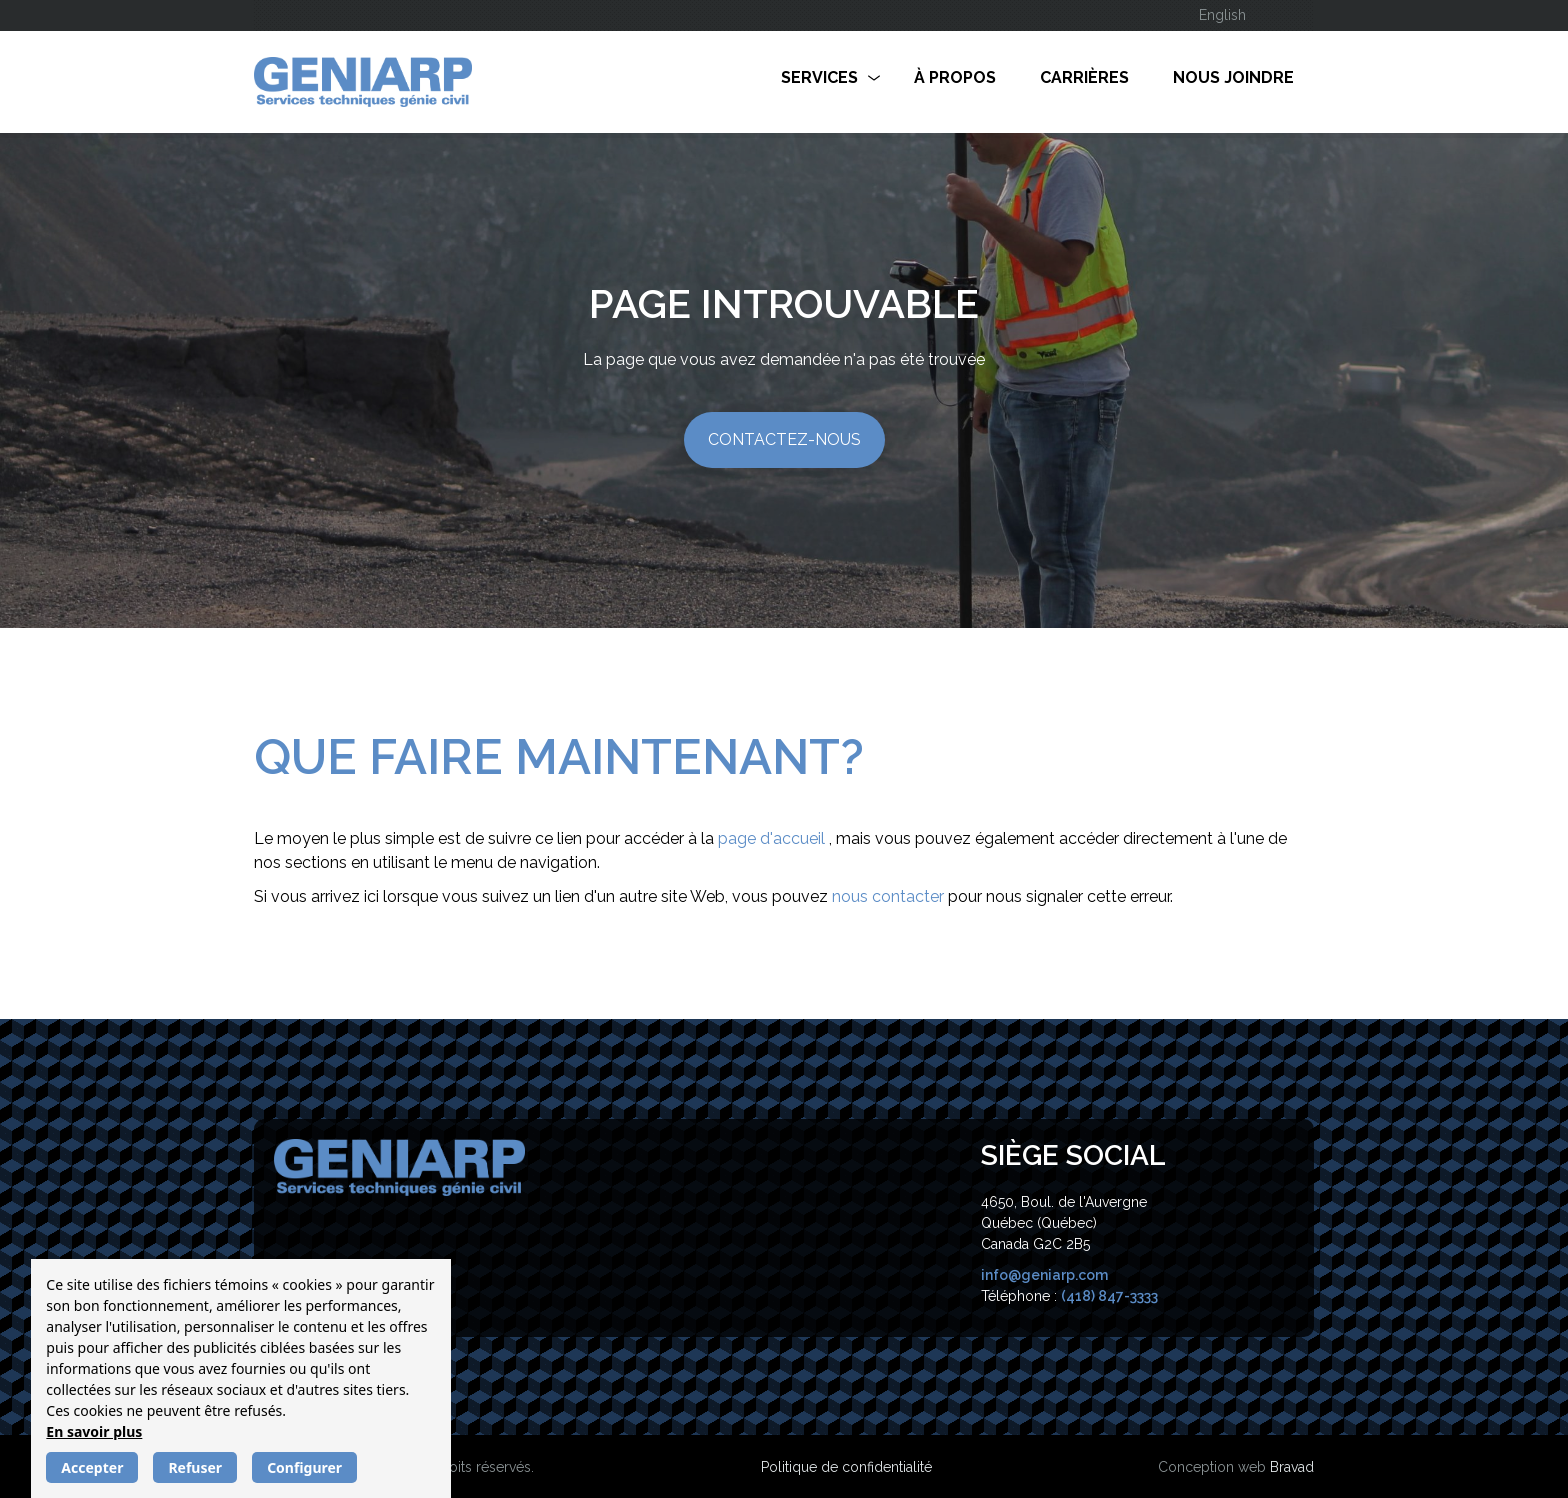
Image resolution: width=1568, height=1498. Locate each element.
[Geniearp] (399, 1166)
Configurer (304, 1467)
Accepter (92, 1467)
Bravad (1292, 1467)
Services (819, 77)
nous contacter (890, 896)
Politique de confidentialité (846, 1467)
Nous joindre (1233, 77)
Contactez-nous (784, 439)
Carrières (1084, 77)
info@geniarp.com (1044, 1275)
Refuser (195, 1467)
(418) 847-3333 (1109, 1296)
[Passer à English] (1222, 15)
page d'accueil (773, 838)
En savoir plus (94, 1431)
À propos (955, 77)
